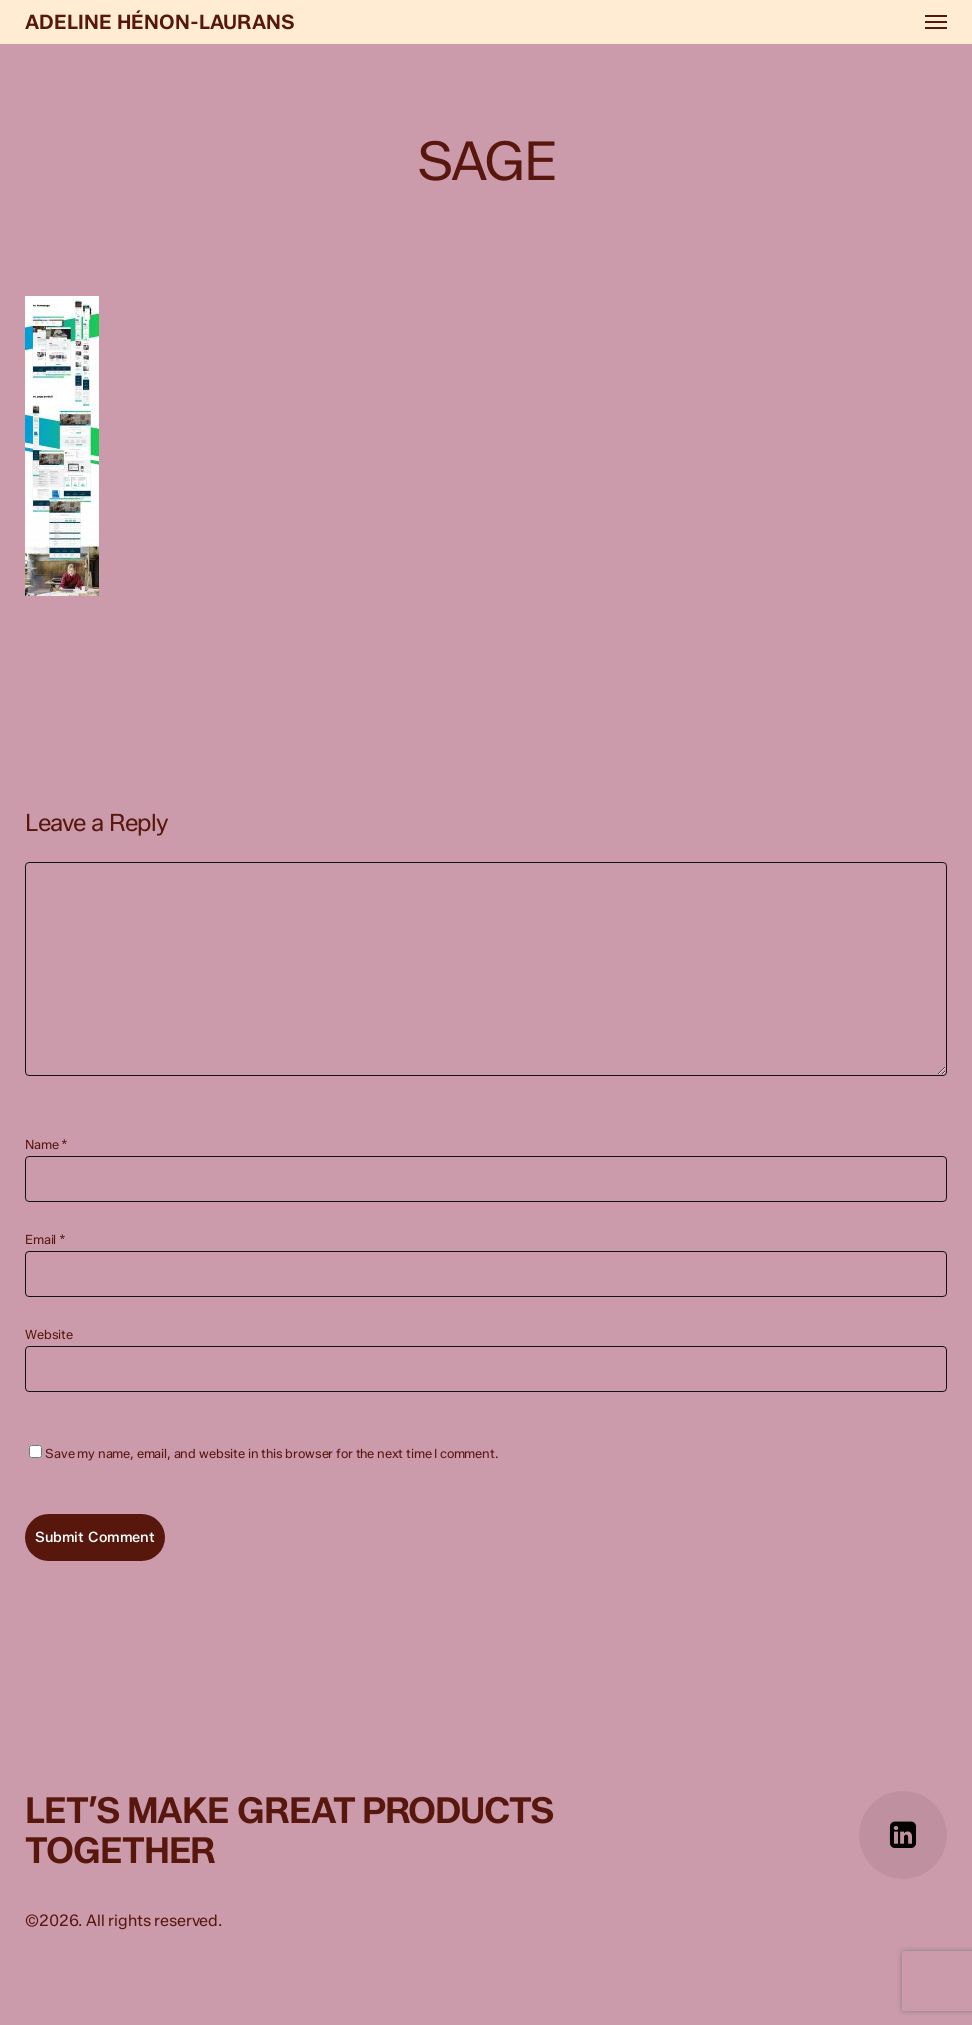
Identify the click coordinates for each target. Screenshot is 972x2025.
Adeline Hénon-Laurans (160, 22)
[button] (936, 22)
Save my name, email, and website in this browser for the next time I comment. (272, 1453)
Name (46, 1144)
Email (45, 1239)
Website (49, 1334)
